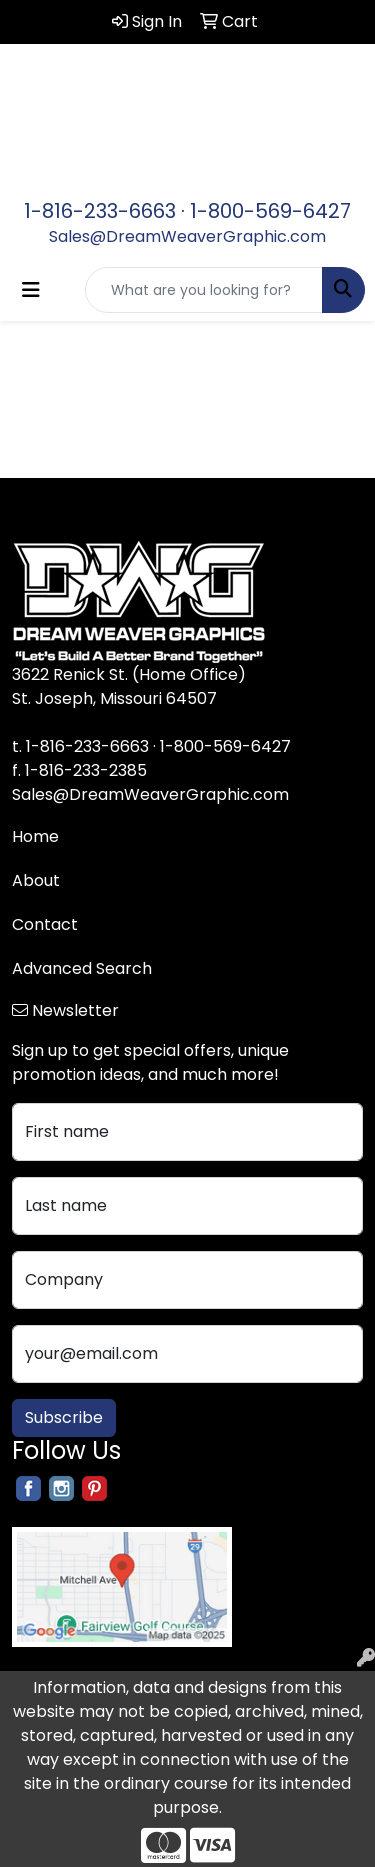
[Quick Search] (204, 290)
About (36, 880)
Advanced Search (82, 968)
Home (35, 836)
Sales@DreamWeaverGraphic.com (187, 236)
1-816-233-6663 (100, 211)
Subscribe (64, 1417)
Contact (45, 924)
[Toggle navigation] (31, 290)
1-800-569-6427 (270, 211)
